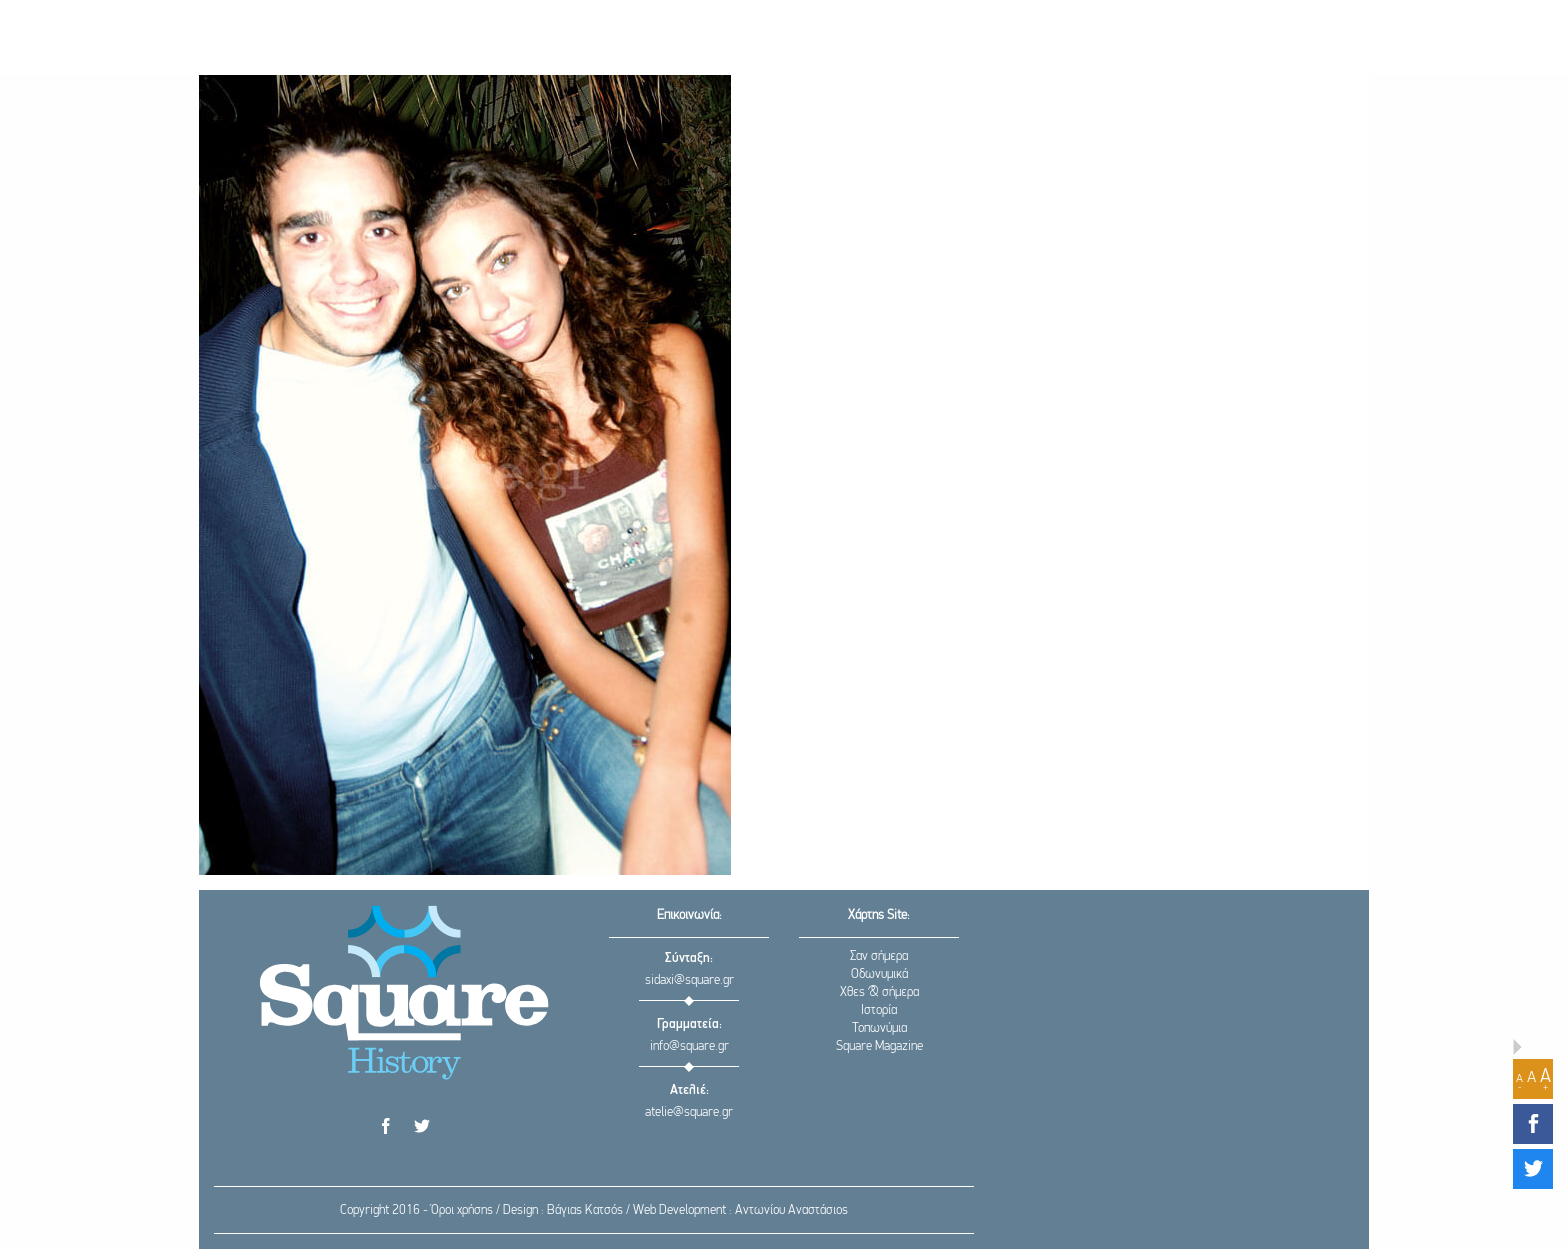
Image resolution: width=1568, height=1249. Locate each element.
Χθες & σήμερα (879, 992)
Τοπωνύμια (879, 1028)
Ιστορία (879, 1010)
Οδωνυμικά (879, 974)
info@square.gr (689, 1046)
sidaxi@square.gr (689, 980)
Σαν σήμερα (879, 956)
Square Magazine (879, 1046)
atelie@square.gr (689, 1112)
